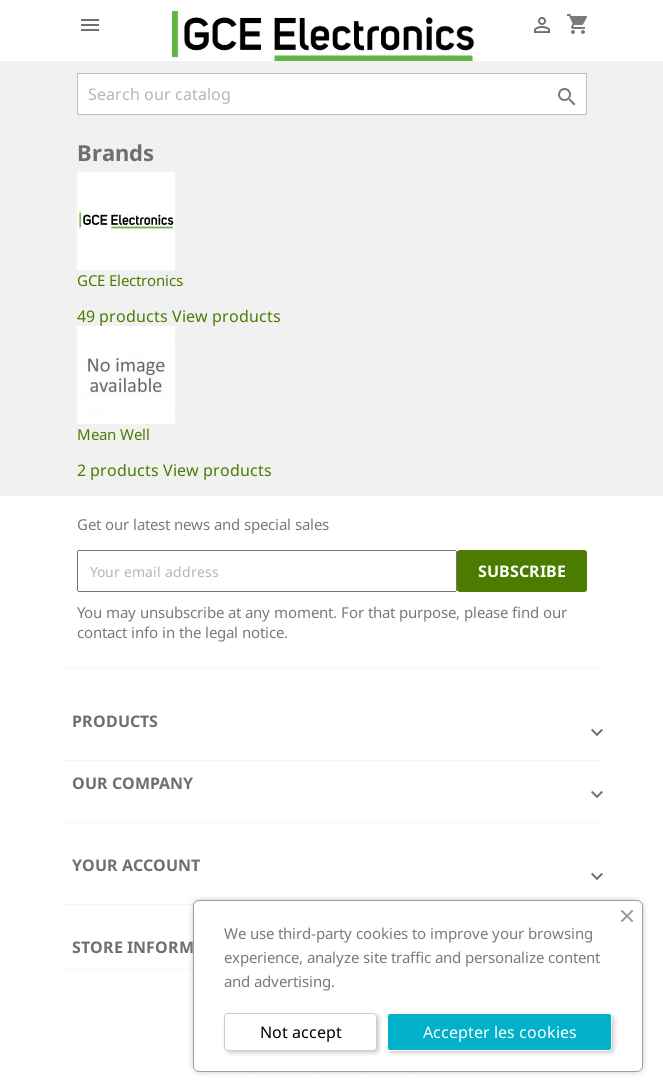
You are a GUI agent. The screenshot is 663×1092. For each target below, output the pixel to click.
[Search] (332, 94)
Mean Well (113, 434)
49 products (122, 316)
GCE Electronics (130, 280)
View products (226, 316)
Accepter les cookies (500, 1032)
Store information (158, 947)
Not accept (301, 1032)
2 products (118, 470)
